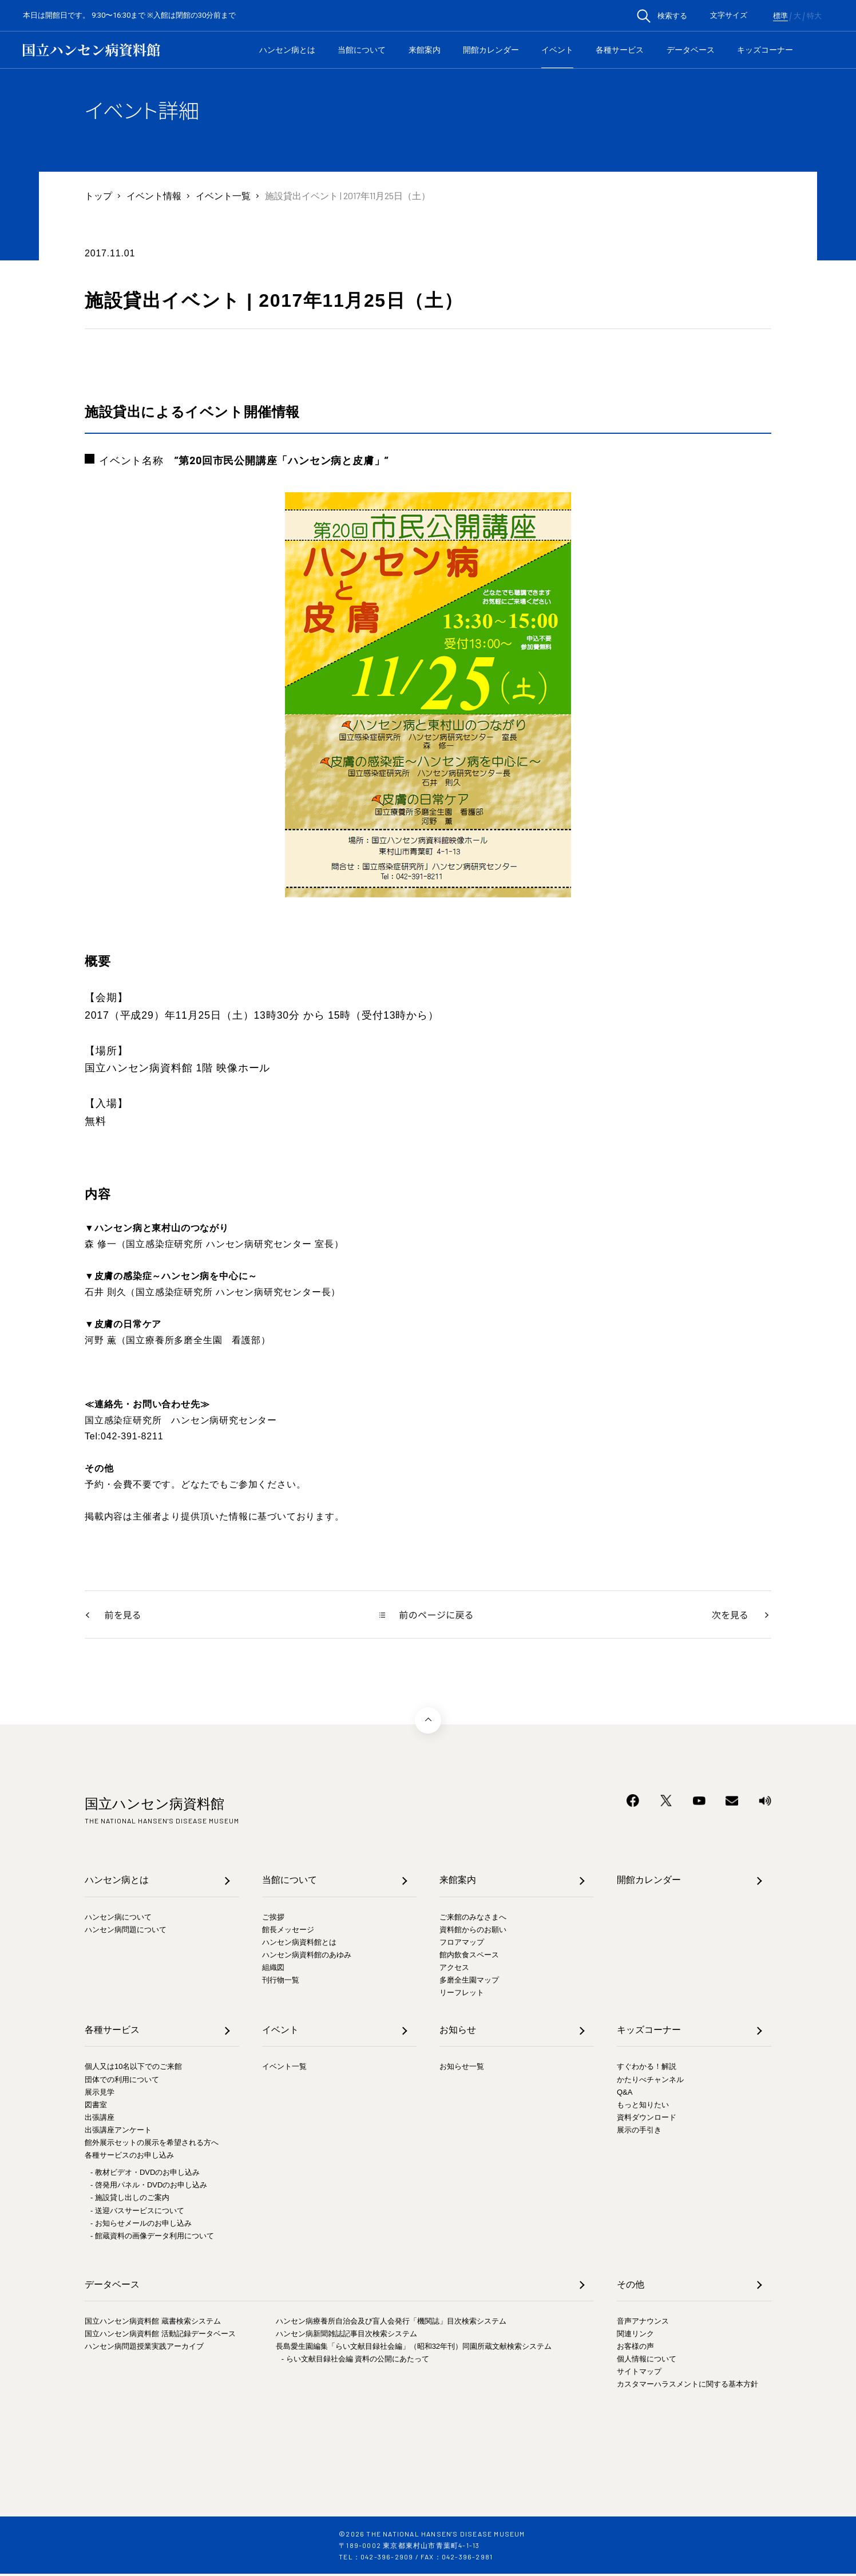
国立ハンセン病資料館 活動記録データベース (160, 2336)
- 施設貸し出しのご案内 (129, 2199)
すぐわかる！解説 (646, 2069)
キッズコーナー (765, 49)
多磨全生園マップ (469, 1982)
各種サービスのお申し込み (129, 2157)
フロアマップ (461, 1944)
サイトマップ (639, 2373)
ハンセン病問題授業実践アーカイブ (144, 2348)
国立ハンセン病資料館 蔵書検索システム (153, 2323)
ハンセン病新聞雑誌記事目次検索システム (346, 2336)
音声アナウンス (643, 2323)
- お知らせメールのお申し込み (141, 2225)
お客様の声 (635, 2348)
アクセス (454, 1969)
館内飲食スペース (469, 1957)
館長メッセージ (288, 1932)
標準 (780, 16)
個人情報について (646, 2361)
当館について (362, 49)
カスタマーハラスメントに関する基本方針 (687, 2387)
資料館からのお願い (472, 1932)
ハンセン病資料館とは (299, 1944)
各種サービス (620, 49)
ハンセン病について (118, 1919)
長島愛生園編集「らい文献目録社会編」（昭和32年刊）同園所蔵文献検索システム (414, 2348)
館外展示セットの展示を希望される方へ (152, 2144)
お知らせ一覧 (461, 2069)
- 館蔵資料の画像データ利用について (152, 2238)
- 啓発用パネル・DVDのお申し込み (148, 2187)
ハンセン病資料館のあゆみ (306, 1957)
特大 (814, 16)
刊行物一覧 (280, 1982)
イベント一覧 (223, 195)
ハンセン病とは (287, 49)
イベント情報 (153, 195)
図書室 (96, 2107)
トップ (98, 195)
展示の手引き (639, 2132)
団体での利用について (122, 2082)
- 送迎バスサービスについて (137, 2213)
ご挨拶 (273, 1919)
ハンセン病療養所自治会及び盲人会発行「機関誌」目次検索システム (391, 2323)
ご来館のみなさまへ (472, 1919)
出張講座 (99, 2119)
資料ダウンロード (646, 2119)
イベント (557, 49)
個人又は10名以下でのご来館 (133, 2069)
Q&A (624, 2094)
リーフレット (461, 1995)
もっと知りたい (643, 2107)
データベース (691, 49)
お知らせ (457, 2032)
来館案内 (425, 49)
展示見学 (99, 2094)
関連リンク (635, 2336)
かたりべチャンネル (650, 2082)
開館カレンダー (491, 49)
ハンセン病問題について (126, 1932)
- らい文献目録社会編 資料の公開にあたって (356, 2361)
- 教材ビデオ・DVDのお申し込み (145, 2174)
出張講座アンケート (118, 2132)
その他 (630, 2287)
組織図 (273, 1969)
